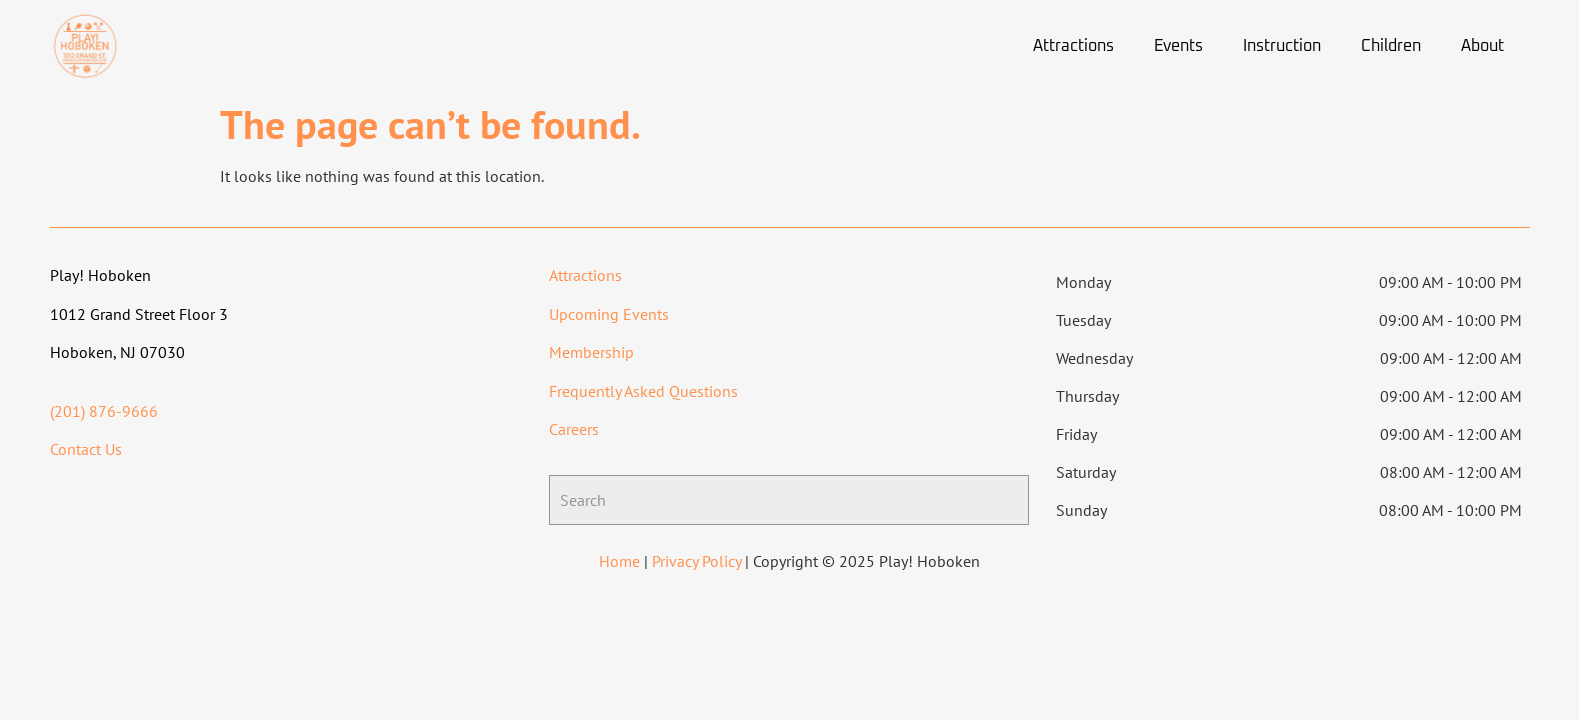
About (1482, 46)
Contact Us (86, 449)
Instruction (1282, 46)
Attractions (1073, 46)
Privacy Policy (696, 561)
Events (1178, 46)
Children (1391, 46)
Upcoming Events (609, 314)
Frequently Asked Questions (643, 391)
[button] (1078, 46)
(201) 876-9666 (104, 411)
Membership (591, 352)
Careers (574, 429)
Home (619, 561)
